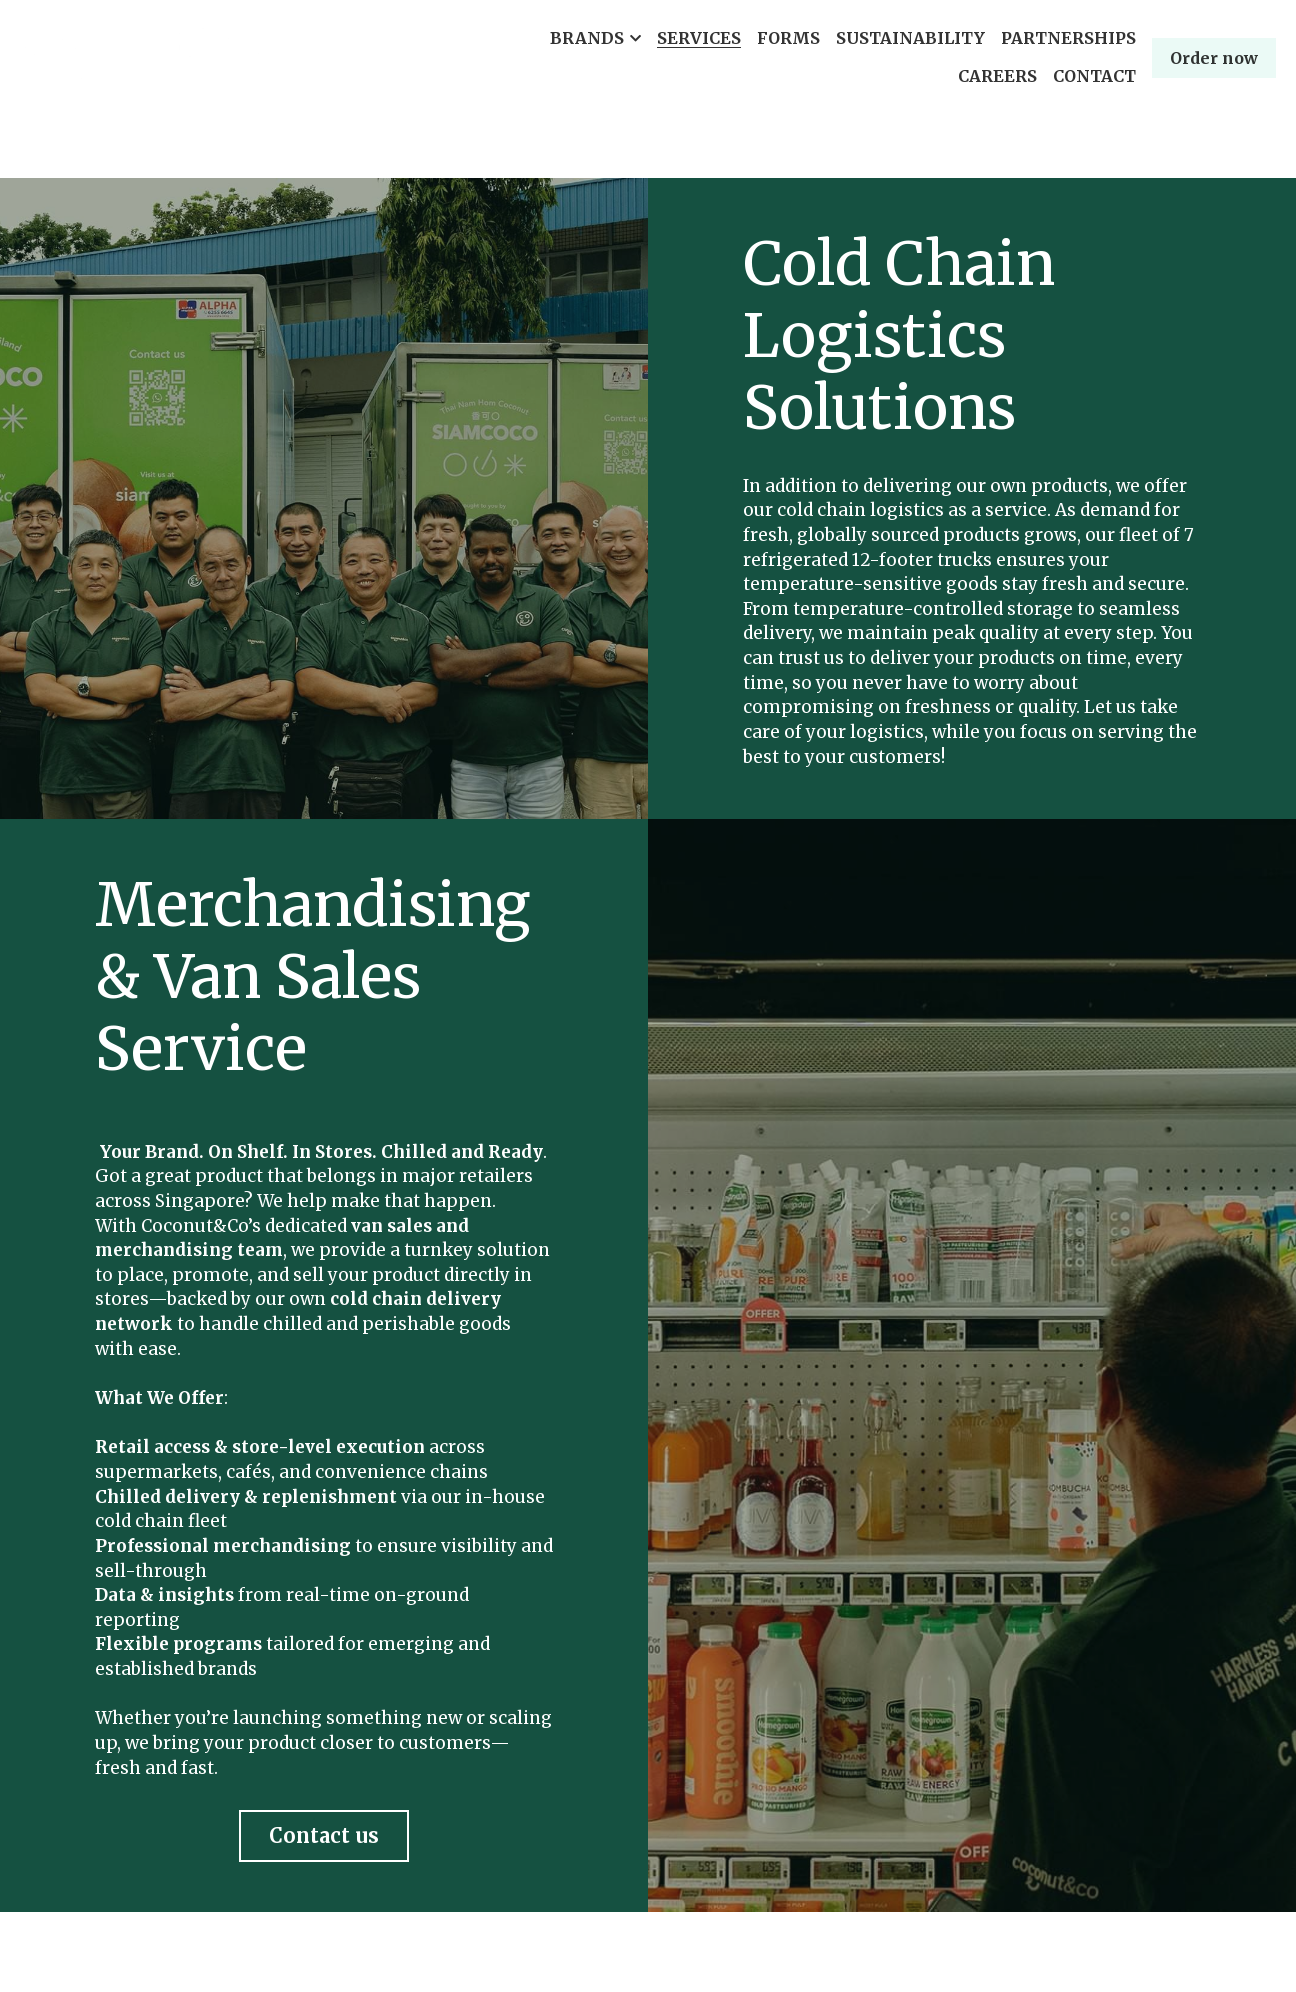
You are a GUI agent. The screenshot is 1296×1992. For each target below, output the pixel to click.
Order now (1214, 58)
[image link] (140, 55)
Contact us (324, 1835)
